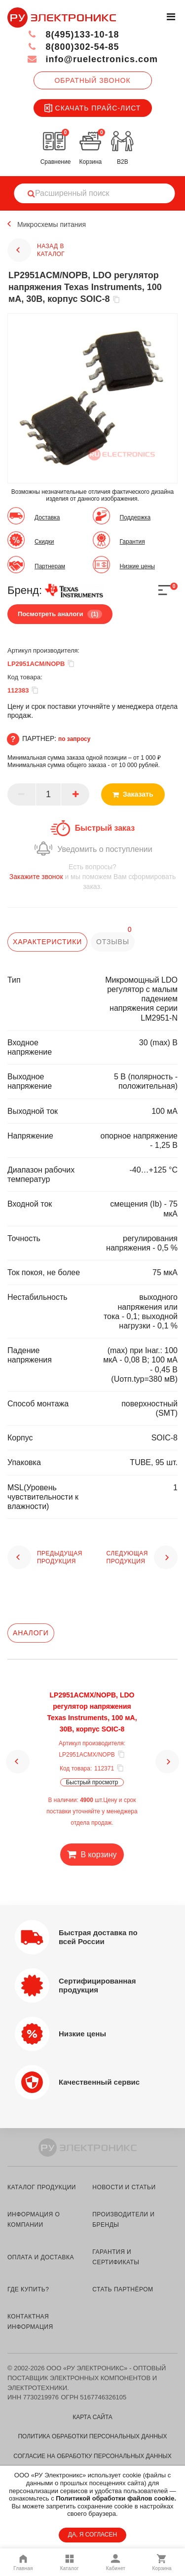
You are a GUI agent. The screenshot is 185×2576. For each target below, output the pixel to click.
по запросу (74, 739)
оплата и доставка (40, 2257)
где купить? (28, 2289)
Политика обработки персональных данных (92, 2436)
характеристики (47, 942)
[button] (18, 1761)
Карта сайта (92, 2417)
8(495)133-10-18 (73, 34)
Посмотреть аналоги (60, 614)
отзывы (112, 942)
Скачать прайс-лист (92, 108)
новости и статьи (123, 2187)
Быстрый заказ (105, 828)
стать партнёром (122, 2289)
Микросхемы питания (51, 224)
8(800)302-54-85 (73, 47)
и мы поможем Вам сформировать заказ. (92, 876)
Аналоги (31, 1633)
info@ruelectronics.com (92, 59)
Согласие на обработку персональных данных (92, 2456)
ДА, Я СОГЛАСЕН (92, 2534)
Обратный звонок (92, 80)
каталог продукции (41, 2187)
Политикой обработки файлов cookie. (116, 2498)
